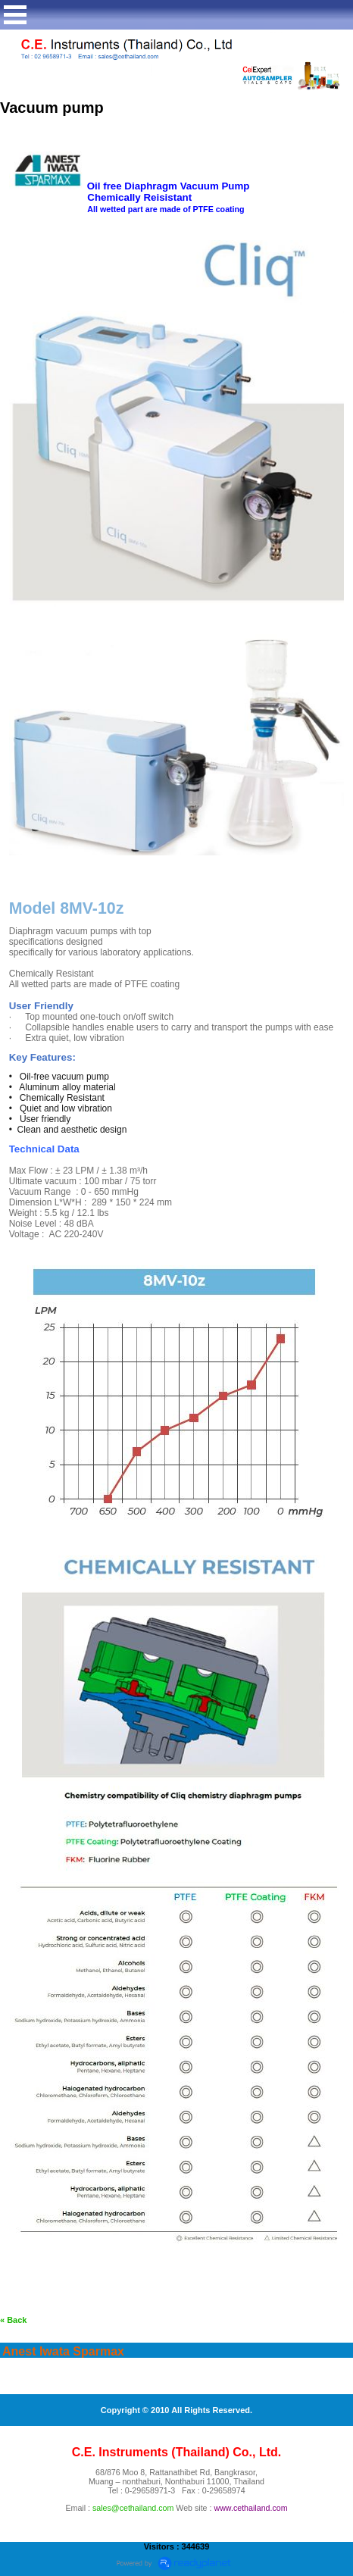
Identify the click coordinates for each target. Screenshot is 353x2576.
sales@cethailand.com (132, 2507)
